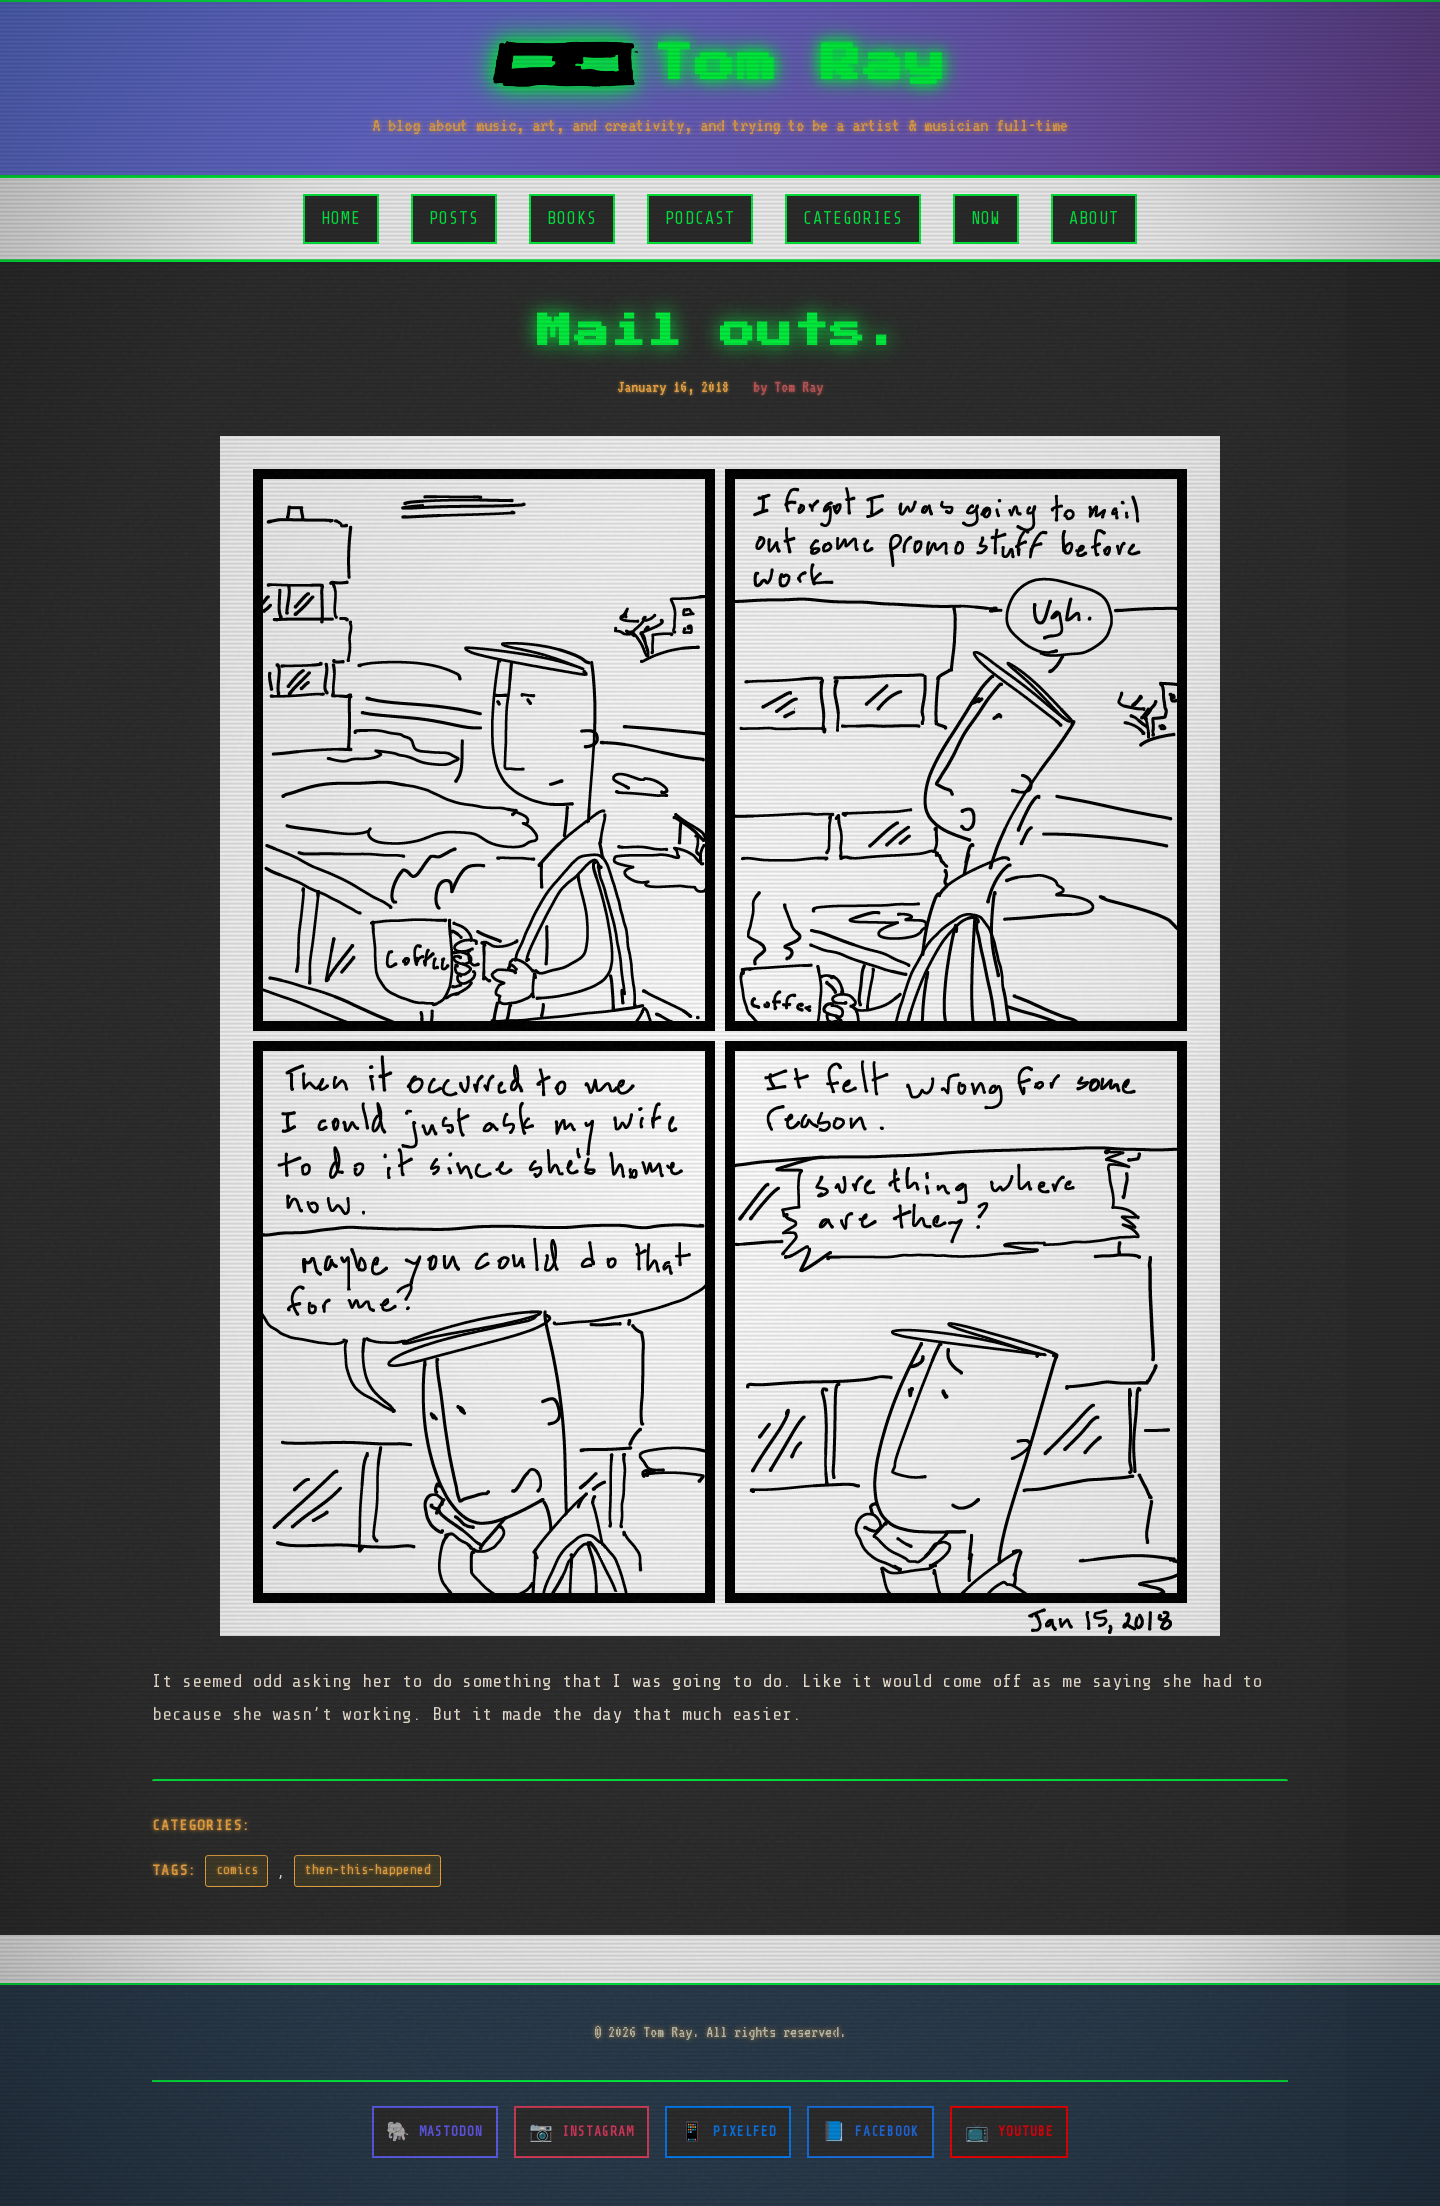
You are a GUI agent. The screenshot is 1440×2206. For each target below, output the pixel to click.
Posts (454, 218)
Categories (853, 218)
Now (986, 218)
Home (341, 218)
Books (572, 218)
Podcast (700, 218)
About (1094, 218)
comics (237, 1870)
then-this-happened (368, 1870)
